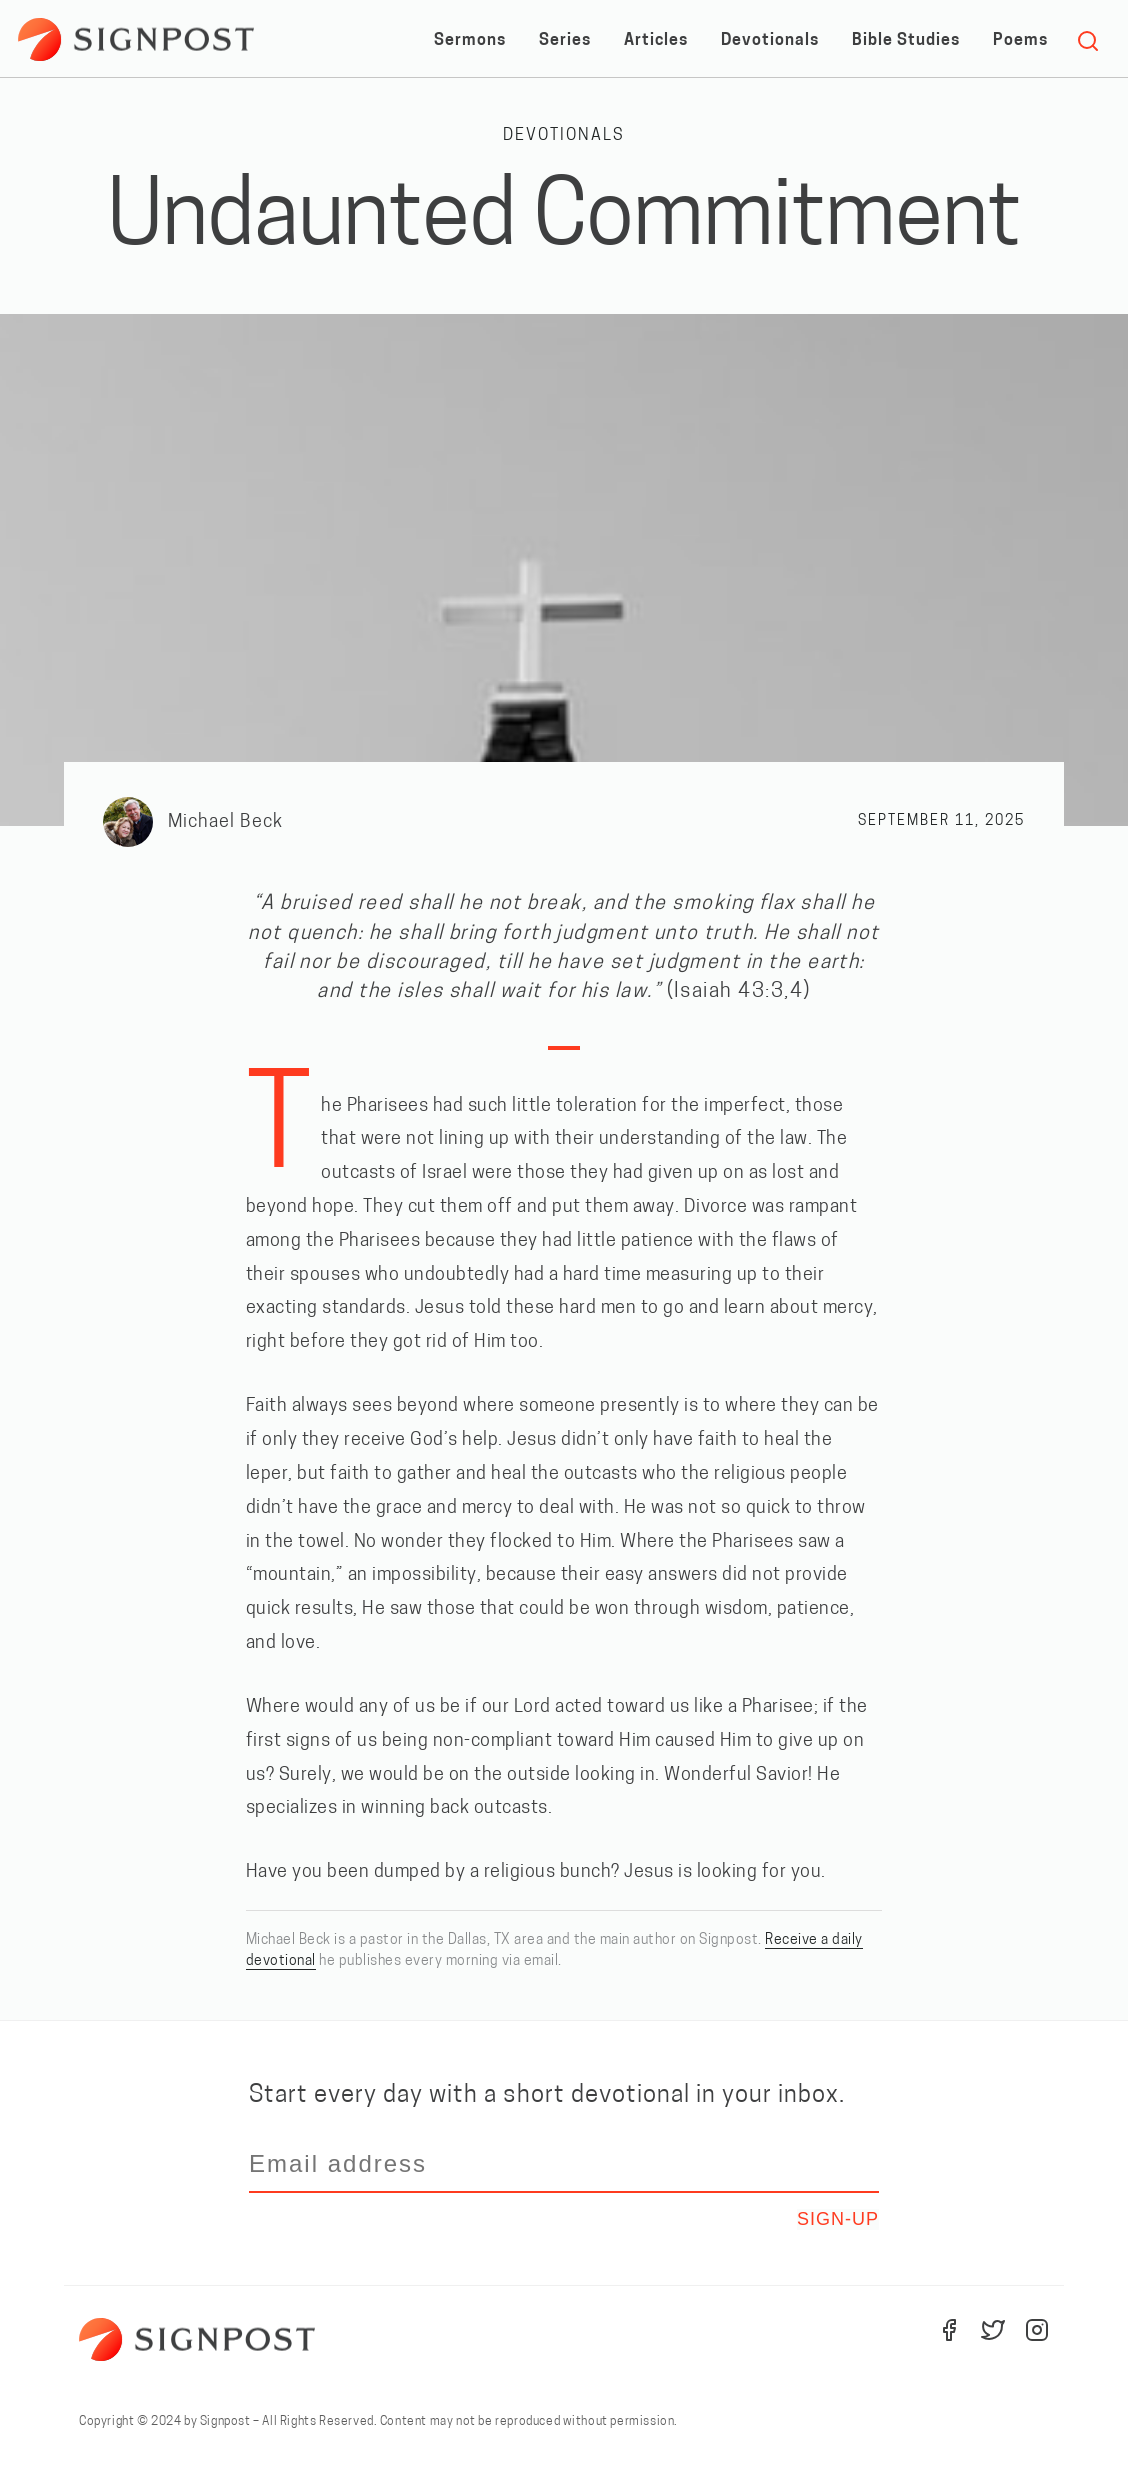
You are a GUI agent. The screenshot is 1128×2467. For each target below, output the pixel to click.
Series (565, 41)
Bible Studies (906, 41)
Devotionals (770, 41)
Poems (1020, 41)
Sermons (470, 41)
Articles (656, 41)
